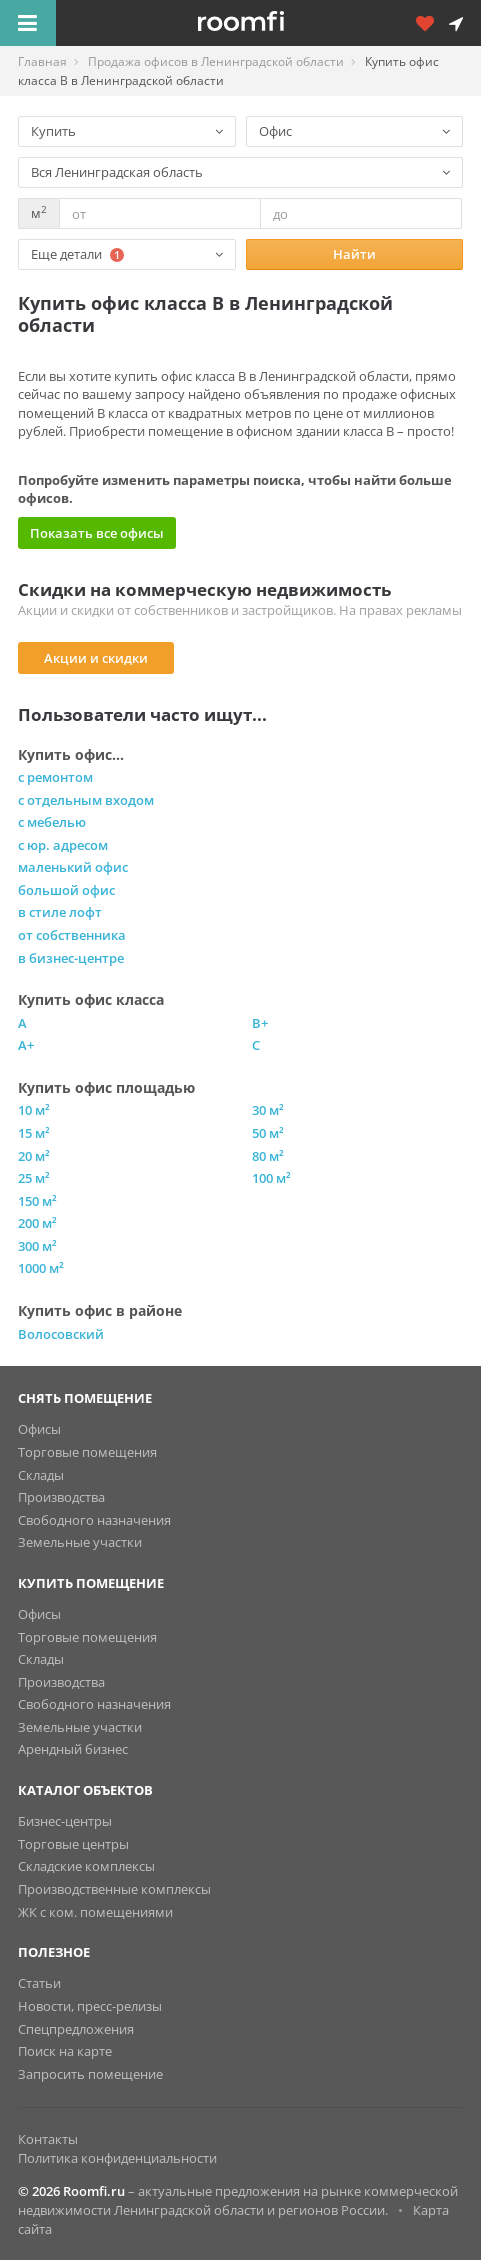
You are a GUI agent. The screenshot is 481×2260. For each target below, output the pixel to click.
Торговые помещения (87, 1452)
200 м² (37, 1223)
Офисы (39, 1429)
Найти (354, 254)
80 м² (268, 1156)
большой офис (66, 890)
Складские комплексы (86, 1866)
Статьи (39, 1983)
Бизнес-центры (65, 1821)
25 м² (34, 1178)
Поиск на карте (65, 2051)
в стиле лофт (60, 912)
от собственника (72, 935)
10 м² (34, 1110)
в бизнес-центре (71, 958)
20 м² (34, 1156)
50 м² (268, 1133)
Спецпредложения (76, 2029)
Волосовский (61, 1334)
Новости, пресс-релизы (90, 2006)
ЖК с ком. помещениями (95, 1912)
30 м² (268, 1110)
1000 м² (41, 1268)
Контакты (48, 2139)
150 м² (37, 1201)
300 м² (37, 1246)
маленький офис (73, 867)
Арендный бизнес (73, 1749)
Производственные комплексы (114, 1889)
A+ (26, 1045)
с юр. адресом (63, 845)
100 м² (271, 1178)
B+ (260, 1023)
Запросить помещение (90, 2074)
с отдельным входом (86, 800)
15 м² (34, 1133)
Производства (61, 1497)
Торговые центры (73, 1844)
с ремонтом (55, 777)
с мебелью (52, 822)
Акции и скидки (96, 658)
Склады (41, 1475)
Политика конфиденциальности (117, 2158)
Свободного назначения (94, 1520)
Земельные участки (80, 1542)
